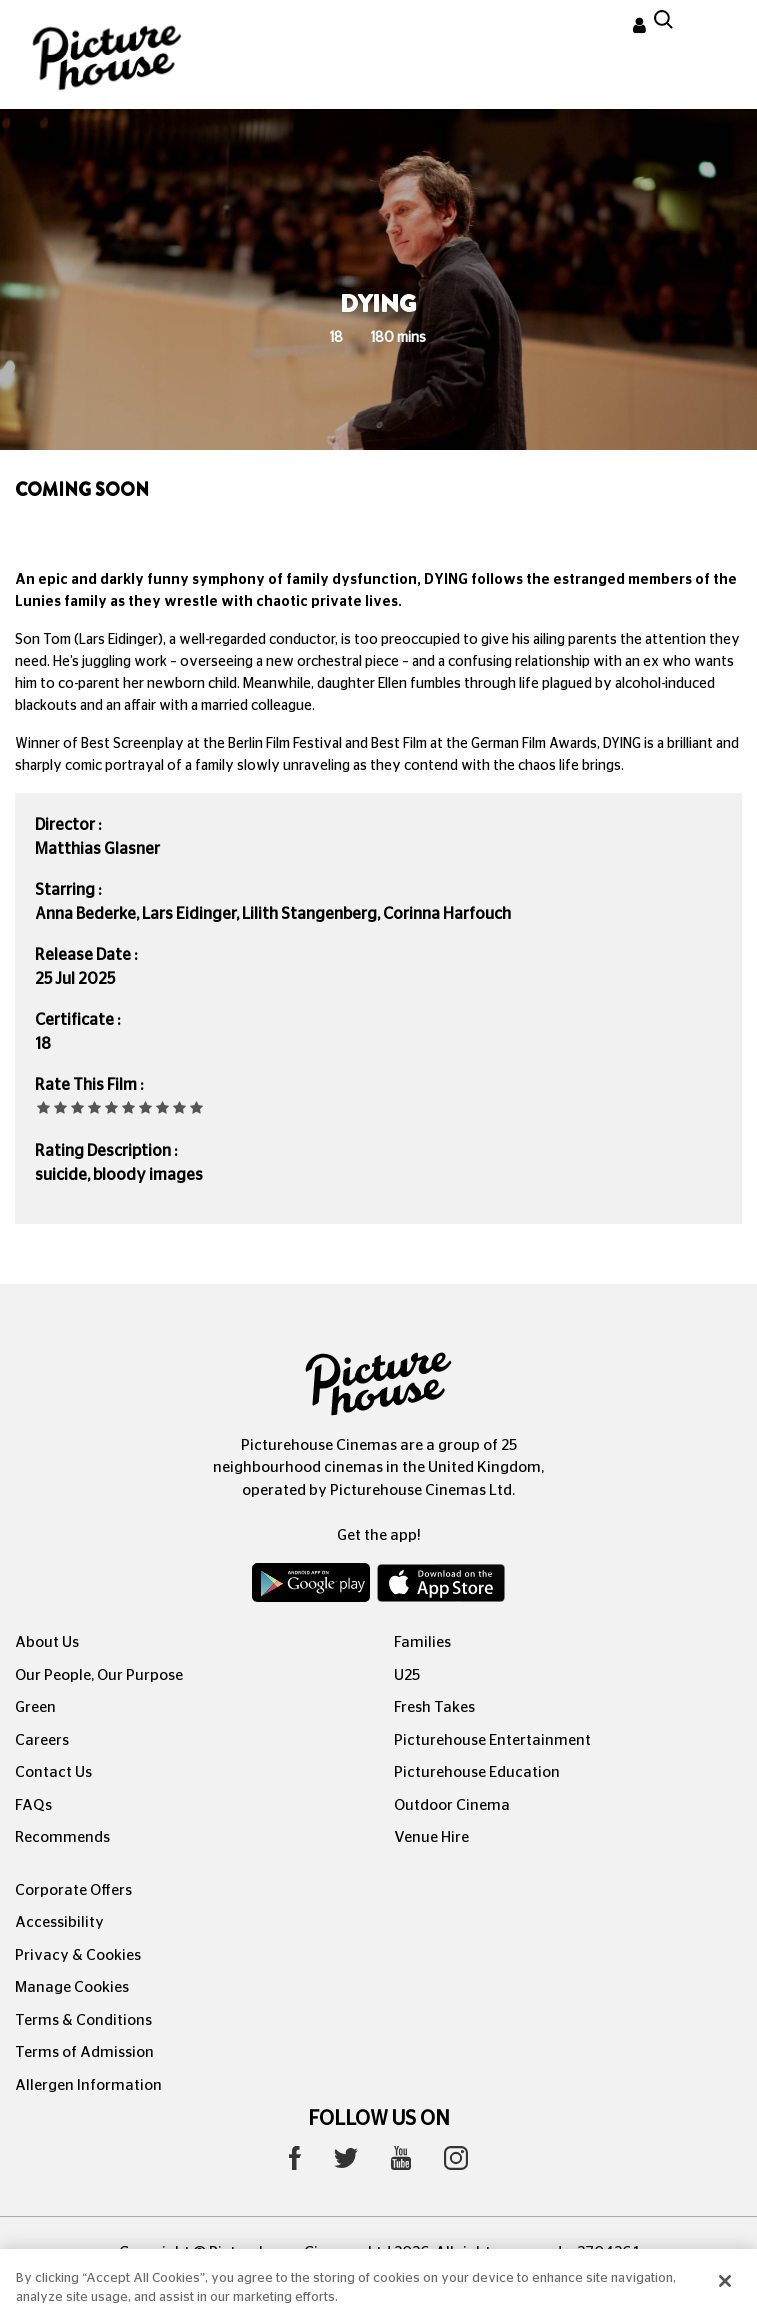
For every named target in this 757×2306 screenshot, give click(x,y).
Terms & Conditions (83, 2020)
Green (35, 1707)
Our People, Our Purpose (99, 1675)
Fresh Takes (434, 1707)
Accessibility (59, 1922)
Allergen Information (88, 2085)
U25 (407, 1675)
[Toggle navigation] (715, 29)
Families (422, 1642)
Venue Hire (431, 1837)
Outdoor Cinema (452, 1805)
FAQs (33, 1805)
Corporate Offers (73, 1890)
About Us (47, 1642)
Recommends (62, 1837)
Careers (42, 1740)
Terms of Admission (84, 2052)
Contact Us (53, 1772)
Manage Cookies (72, 1987)
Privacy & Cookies (78, 1955)
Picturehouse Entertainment (492, 1740)
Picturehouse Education (477, 1772)
